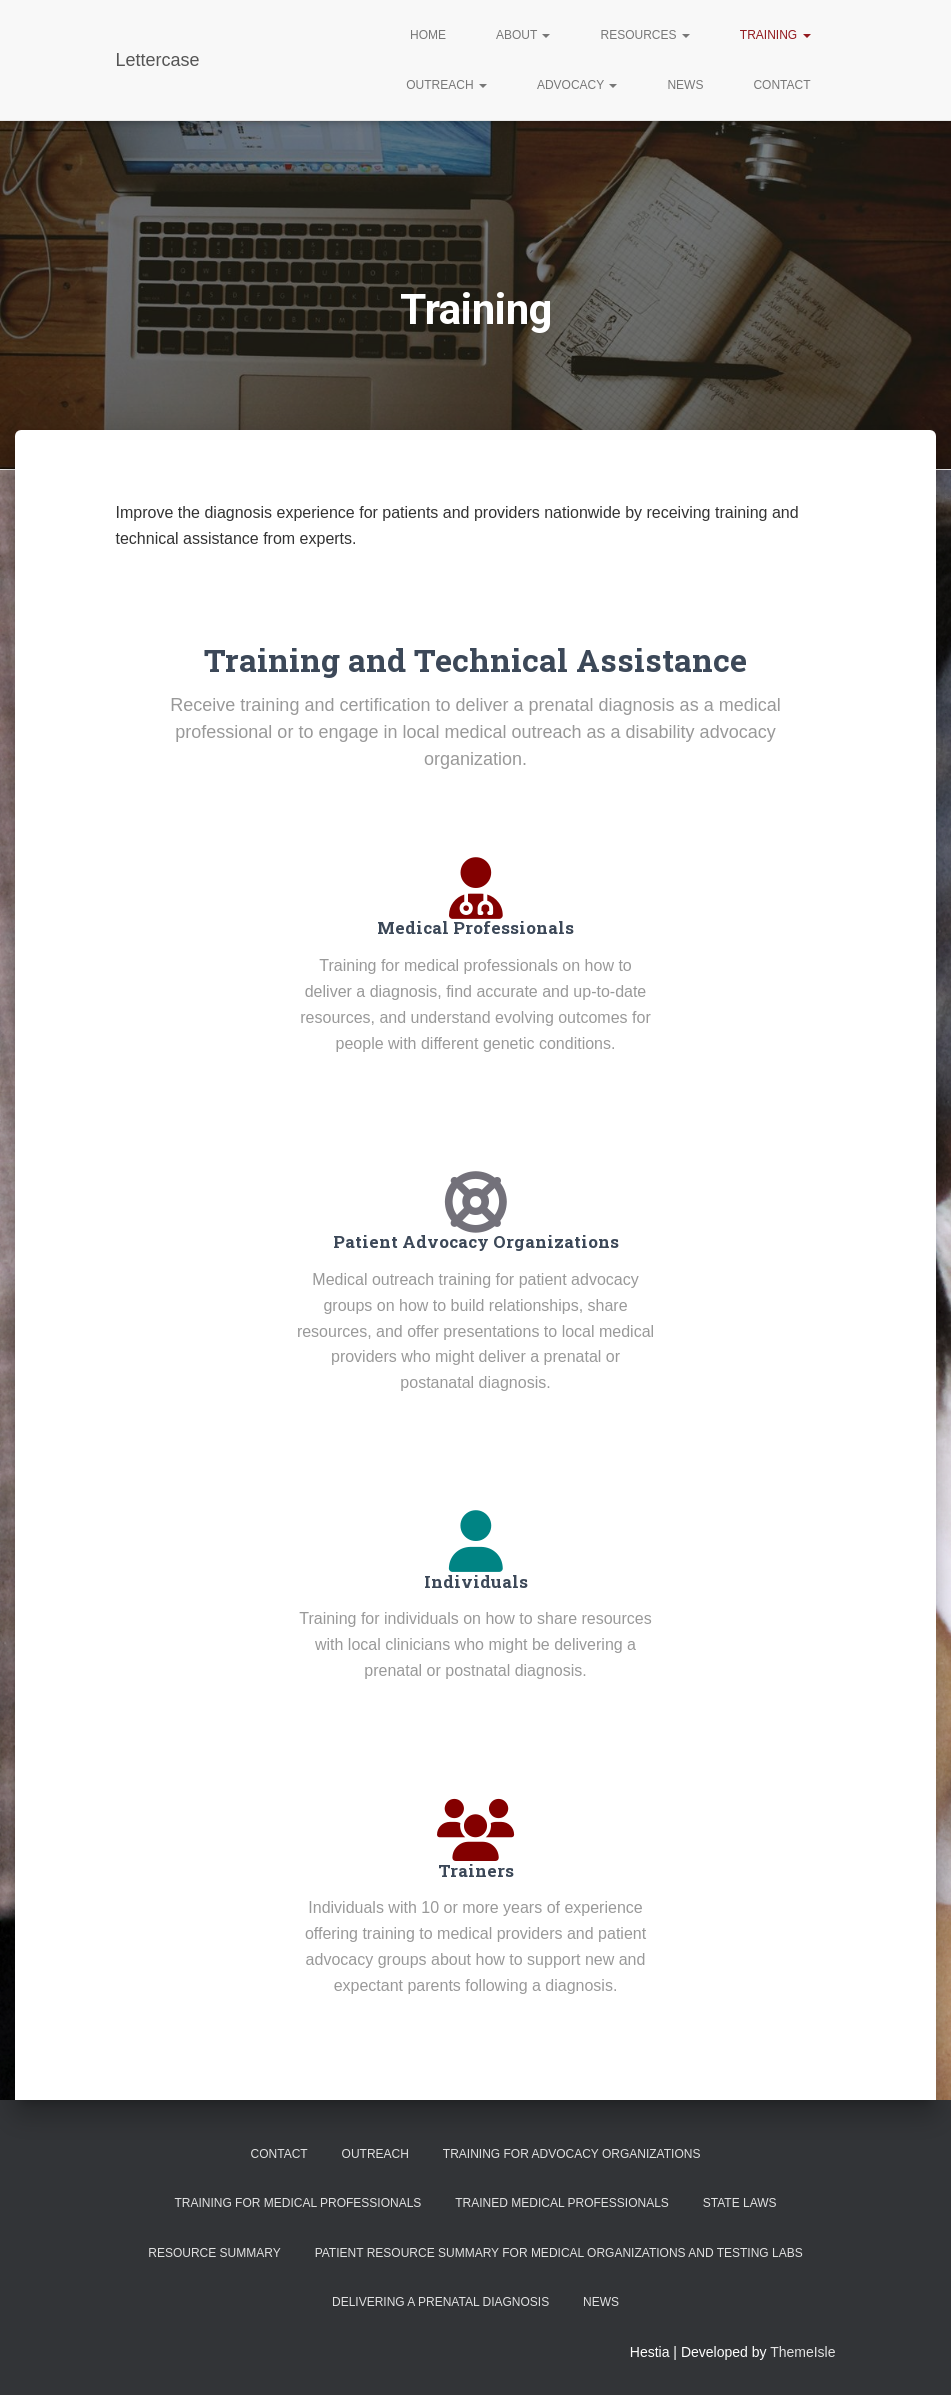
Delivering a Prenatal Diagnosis (440, 2302)
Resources (644, 35)
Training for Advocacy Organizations (572, 2154)
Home (428, 35)
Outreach (446, 85)
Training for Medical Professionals (297, 2203)
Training (775, 35)
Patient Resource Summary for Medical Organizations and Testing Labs (559, 2253)
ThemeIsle (802, 2352)
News (685, 85)
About (523, 35)
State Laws (740, 2203)
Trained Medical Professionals (562, 2203)
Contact (781, 85)
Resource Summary (214, 2253)
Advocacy (577, 85)
